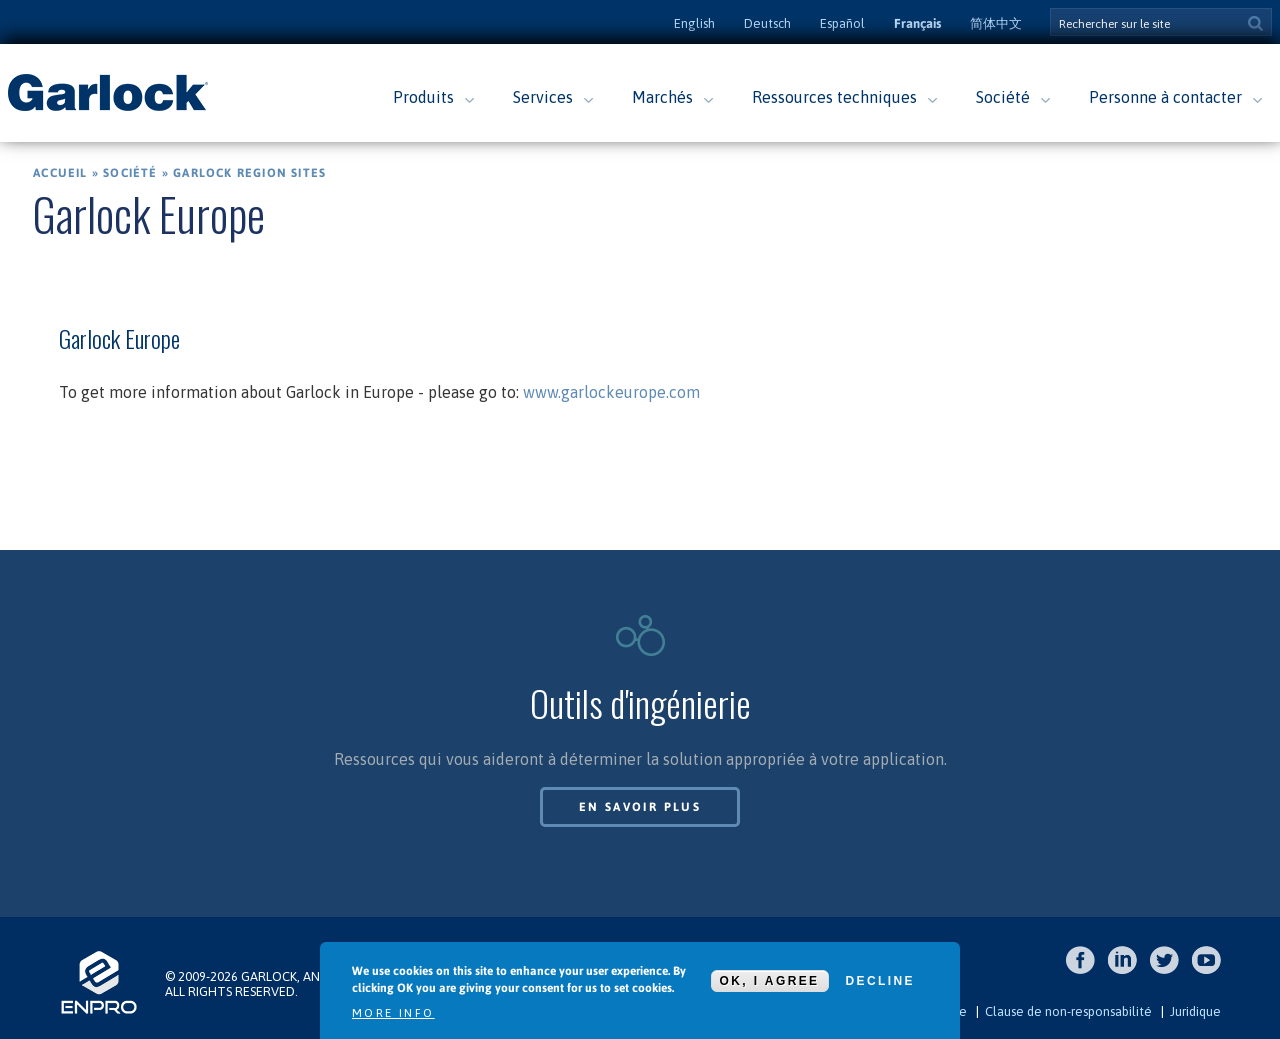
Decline (880, 981)
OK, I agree (770, 981)
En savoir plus (640, 807)
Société (1003, 97)
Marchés (662, 97)
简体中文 (996, 23)
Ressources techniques (834, 97)
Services (543, 97)
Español (842, 23)
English (694, 23)
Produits (423, 97)
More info (393, 1013)
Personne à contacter (1165, 97)
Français (917, 23)
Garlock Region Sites (249, 173)
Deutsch (767, 23)
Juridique (1195, 1011)
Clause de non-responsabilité (1068, 1011)
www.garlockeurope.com (611, 392)
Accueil (60, 173)
